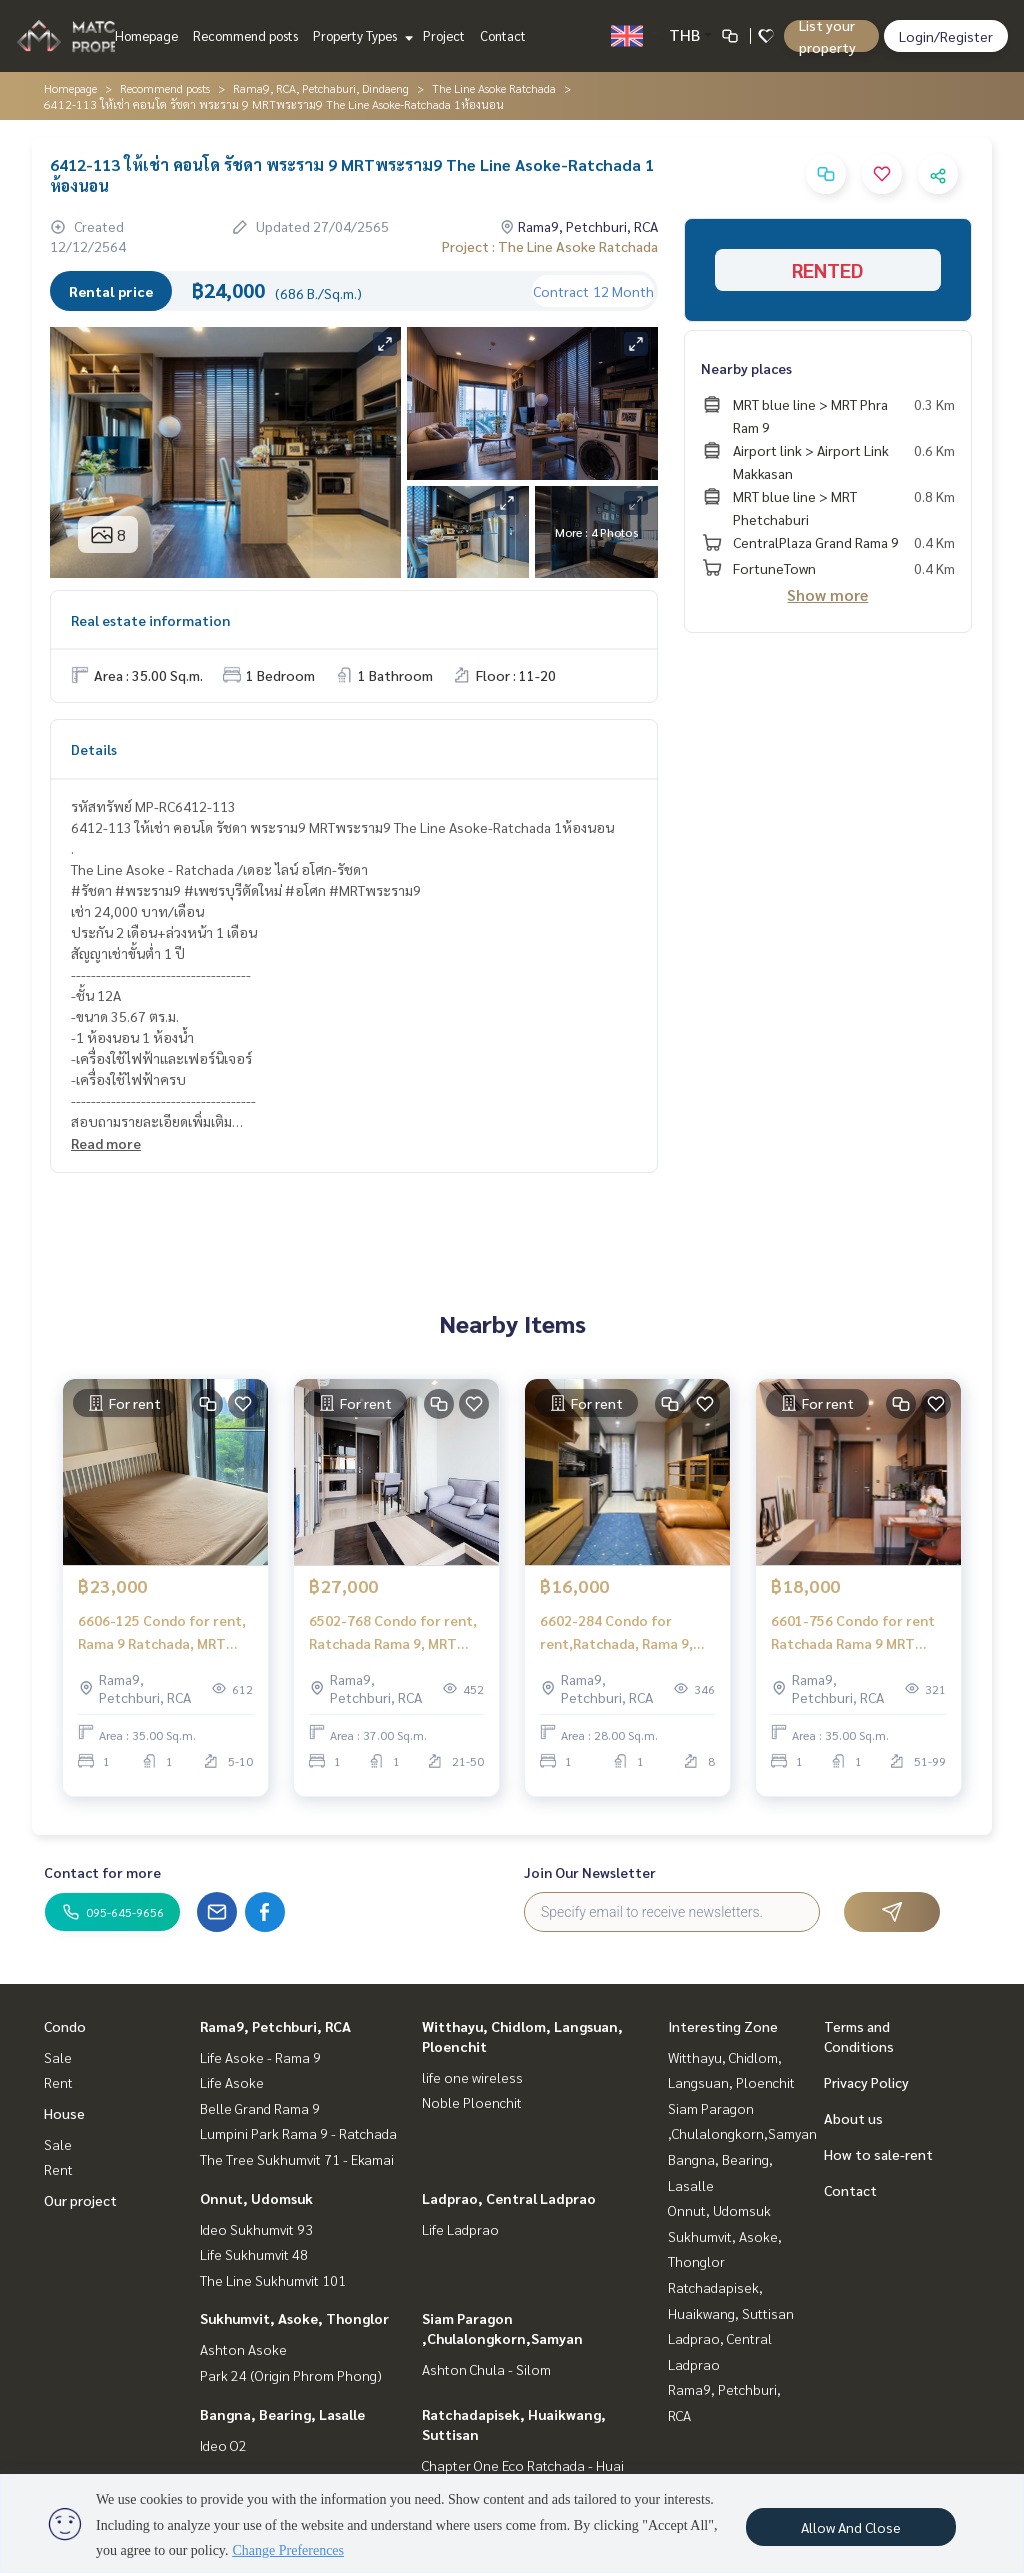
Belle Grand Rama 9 (260, 2108)
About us (853, 2118)
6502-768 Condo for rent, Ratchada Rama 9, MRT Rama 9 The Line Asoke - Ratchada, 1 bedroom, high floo (396, 1639)
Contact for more (102, 1872)
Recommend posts (245, 35)
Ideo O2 (223, 2445)
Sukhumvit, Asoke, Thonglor (294, 2318)
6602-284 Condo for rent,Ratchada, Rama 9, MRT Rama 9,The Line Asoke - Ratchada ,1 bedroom (616, 1639)
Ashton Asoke (243, 2349)
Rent (58, 2082)
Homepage (146, 35)
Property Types (360, 35)
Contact (503, 35)
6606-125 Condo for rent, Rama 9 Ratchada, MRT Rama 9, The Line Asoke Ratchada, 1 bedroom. (162, 1639)
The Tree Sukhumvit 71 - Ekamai (297, 2159)
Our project (80, 2200)
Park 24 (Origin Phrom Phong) (291, 2375)
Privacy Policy (866, 2082)
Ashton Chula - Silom (486, 2369)
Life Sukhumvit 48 (254, 2254)
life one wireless (472, 2077)
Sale (58, 2057)
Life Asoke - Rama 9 (260, 2057)
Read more (106, 1143)
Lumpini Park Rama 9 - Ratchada (298, 2133)
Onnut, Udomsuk (256, 2198)
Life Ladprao (460, 2229)
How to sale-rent (878, 2154)
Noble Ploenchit (472, 2102)
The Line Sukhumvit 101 (273, 2280)
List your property (827, 36)
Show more (827, 594)
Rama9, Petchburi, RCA (275, 2026)
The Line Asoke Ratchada (494, 88)
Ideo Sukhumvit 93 (256, 2229)
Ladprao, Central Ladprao (509, 2198)
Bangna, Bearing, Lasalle (282, 2414)
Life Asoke (232, 2082)
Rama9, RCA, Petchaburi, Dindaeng (321, 88)
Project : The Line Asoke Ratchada (550, 246)
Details (94, 749)
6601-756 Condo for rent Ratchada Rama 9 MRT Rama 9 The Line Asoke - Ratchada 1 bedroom (853, 1639)
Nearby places (746, 368)
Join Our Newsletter (590, 1872)
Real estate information (150, 620)
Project (444, 35)
